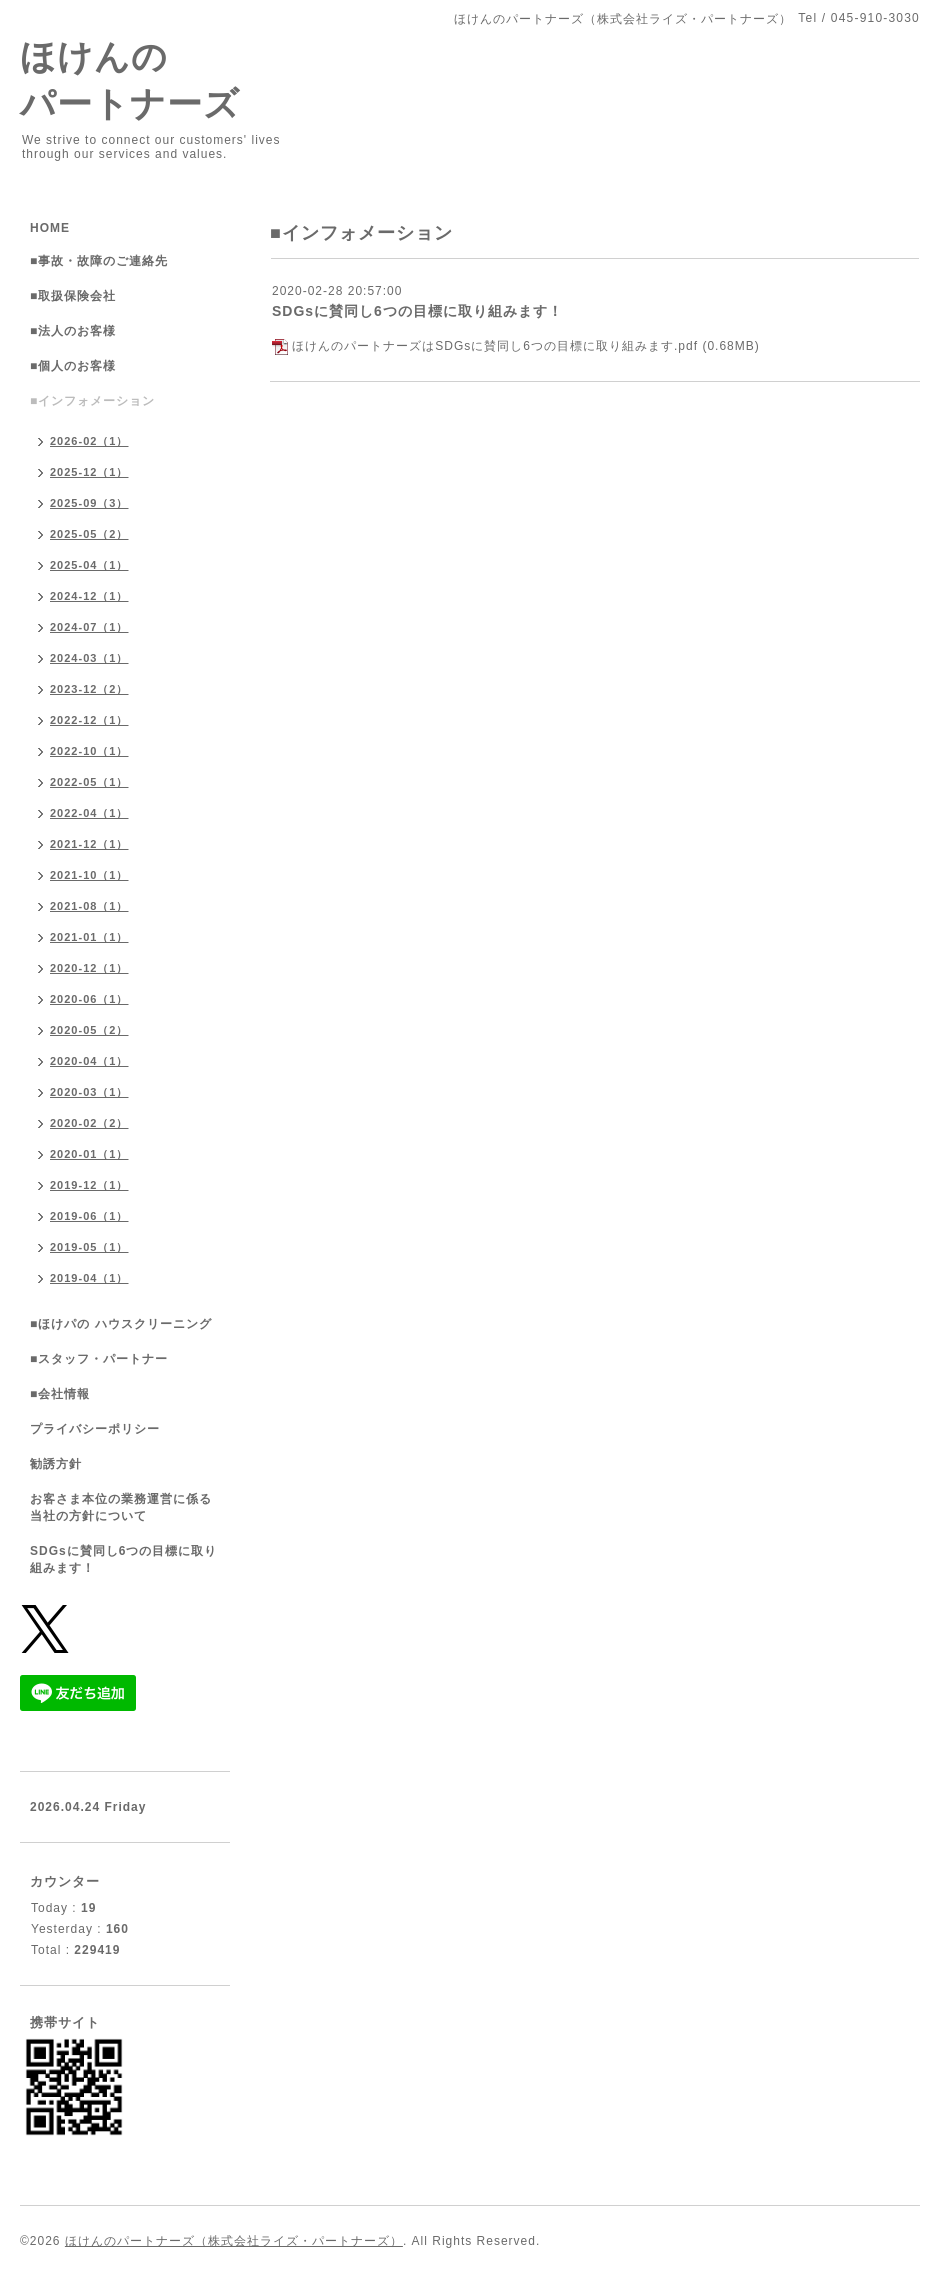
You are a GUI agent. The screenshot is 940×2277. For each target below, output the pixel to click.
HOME (50, 228)
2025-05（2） (89, 534)
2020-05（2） (89, 1030)
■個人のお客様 (73, 366)
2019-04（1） (89, 1278)
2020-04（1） (89, 1061)
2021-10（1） (89, 875)
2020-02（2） (89, 1123)
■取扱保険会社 (73, 296)
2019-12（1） (89, 1185)
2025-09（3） (89, 503)
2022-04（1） (89, 813)
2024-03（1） (89, 658)
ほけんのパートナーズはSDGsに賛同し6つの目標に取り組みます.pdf (495, 346)
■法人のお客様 (73, 331)
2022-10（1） (89, 751)
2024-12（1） (89, 596)
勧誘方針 (56, 1464)
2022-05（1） (89, 782)
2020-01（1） (89, 1154)
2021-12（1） (89, 844)
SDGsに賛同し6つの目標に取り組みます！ (417, 311)
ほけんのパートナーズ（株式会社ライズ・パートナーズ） (234, 2241)
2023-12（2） (89, 689)
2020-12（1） (89, 968)
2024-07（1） (89, 627)
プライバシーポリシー (95, 1429)
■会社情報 (60, 1394)
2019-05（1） (89, 1247)
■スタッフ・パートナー (99, 1359)
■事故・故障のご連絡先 (99, 261)
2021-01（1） (89, 937)
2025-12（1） (89, 472)
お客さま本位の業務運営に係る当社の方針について (121, 1507)
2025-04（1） (89, 565)
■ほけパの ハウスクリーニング (121, 1324)
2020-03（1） (89, 1092)
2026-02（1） (89, 441)
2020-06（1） (89, 999)
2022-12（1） (89, 720)
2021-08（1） (89, 906)
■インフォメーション (92, 401)
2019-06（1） (89, 1216)
